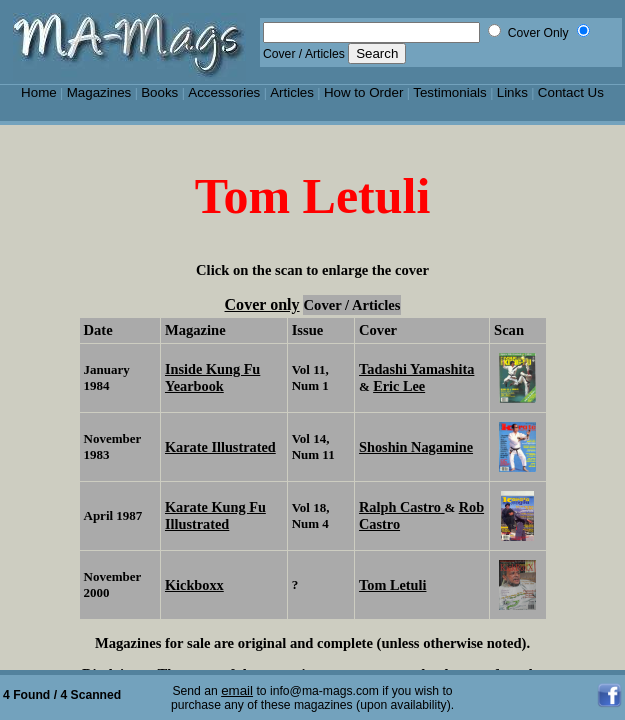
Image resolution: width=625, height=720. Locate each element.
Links (512, 92)
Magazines (99, 92)
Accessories (224, 92)
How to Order (363, 92)
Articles (292, 92)
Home (39, 92)
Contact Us (571, 92)
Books (159, 92)
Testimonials (450, 92)
